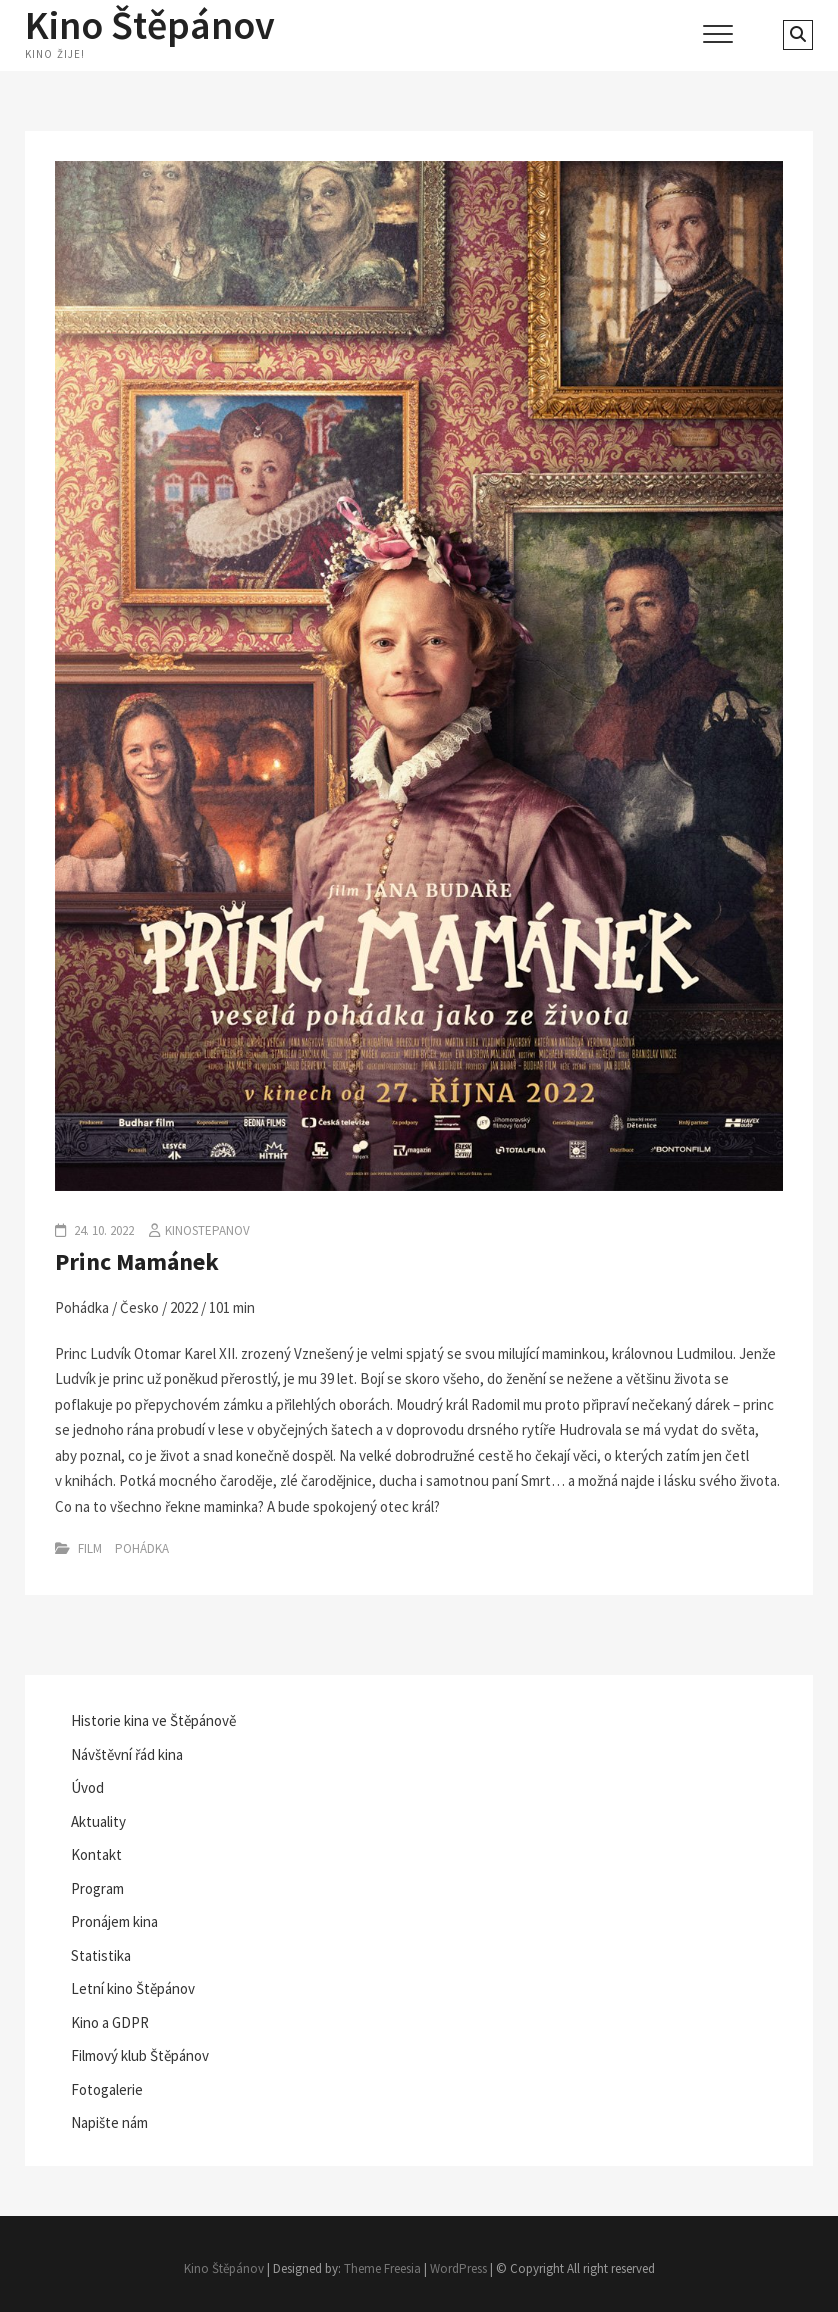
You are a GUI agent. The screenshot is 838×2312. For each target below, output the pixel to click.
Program (97, 1888)
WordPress (458, 2268)
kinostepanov (207, 1230)
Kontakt (96, 1854)
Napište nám (109, 2122)
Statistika (101, 1955)
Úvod (87, 1787)
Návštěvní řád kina (127, 1754)
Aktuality (98, 1821)
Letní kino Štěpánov (133, 1988)
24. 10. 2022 (102, 1230)
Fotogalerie (107, 2089)
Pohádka (142, 1548)
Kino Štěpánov (150, 25)
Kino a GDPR (110, 2022)
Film (90, 1548)
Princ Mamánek (137, 1261)
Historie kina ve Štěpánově (153, 1720)
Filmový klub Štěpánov (140, 2055)
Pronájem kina (114, 1921)
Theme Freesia (382, 2268)
